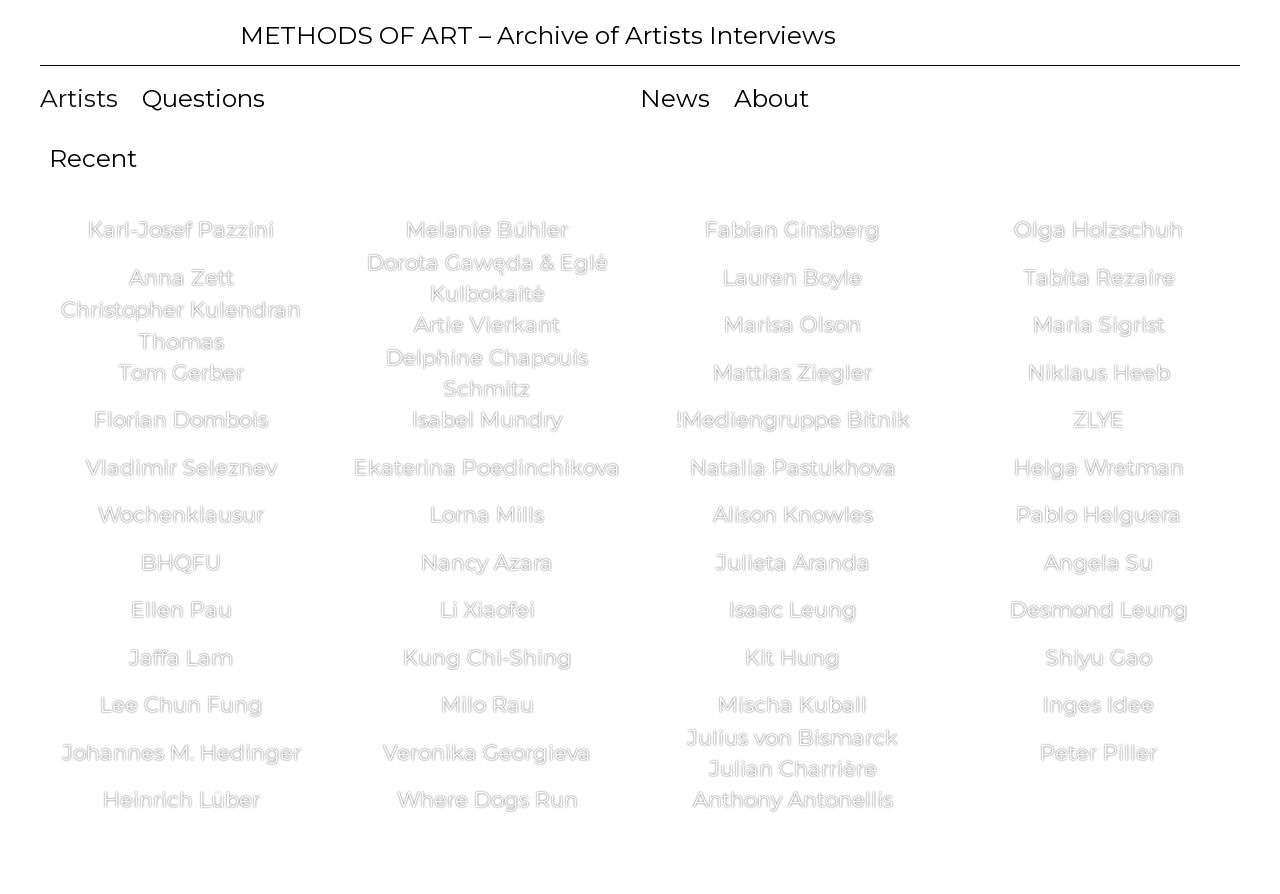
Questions (203, 98)
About (771, 98)
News (675, 98)
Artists (79, 98)
